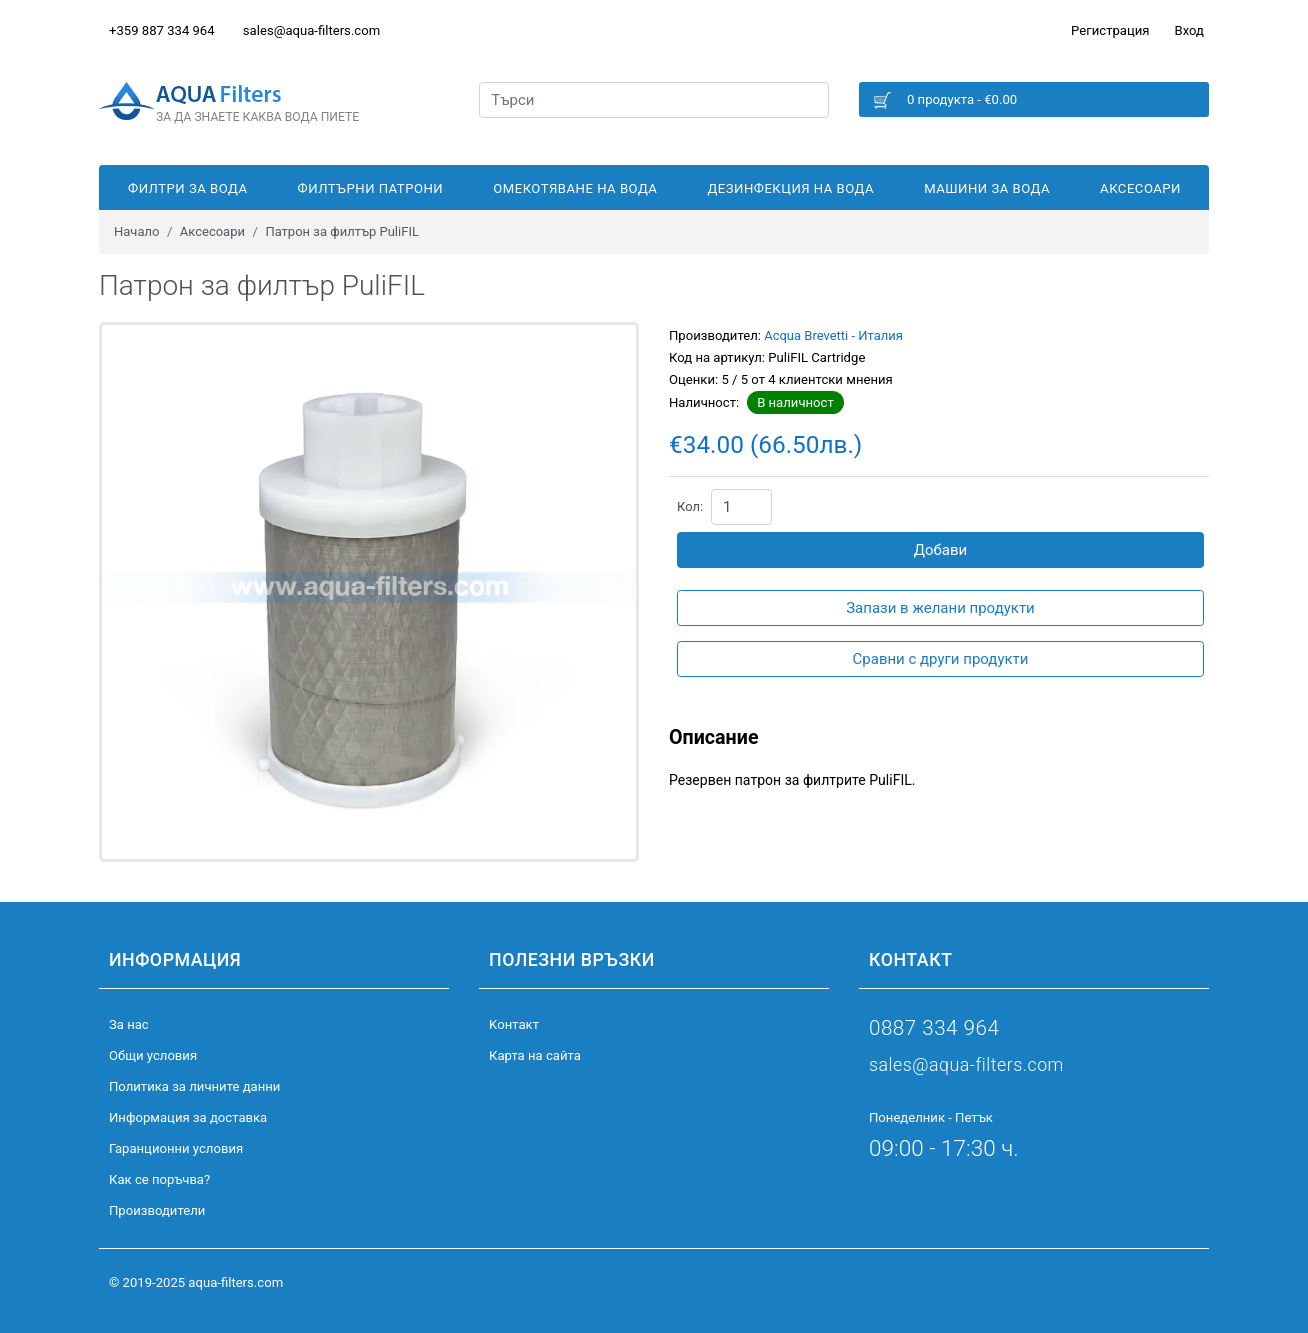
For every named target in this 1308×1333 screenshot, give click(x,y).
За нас (129, 1024)
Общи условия (153, 1055)
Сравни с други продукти (941, 659)
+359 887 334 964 (162, 30)
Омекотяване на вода (575, 188)
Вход (1189, 30)
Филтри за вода (187, 188)
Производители (157, 1210)
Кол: (690, 506)
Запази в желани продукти (940, 608)
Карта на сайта (535, 1055)
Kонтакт (514, 1024)
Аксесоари (1140, 188)
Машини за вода (987, 188)
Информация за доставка (188, 1117)
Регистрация (1110, 30)
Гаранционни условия (176, 1148)
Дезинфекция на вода (791, 188)
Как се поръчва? (159, 1179)
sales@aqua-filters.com (311, 30)
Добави (941, 550)
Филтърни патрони (371, 188)
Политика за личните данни (194, 1086)
